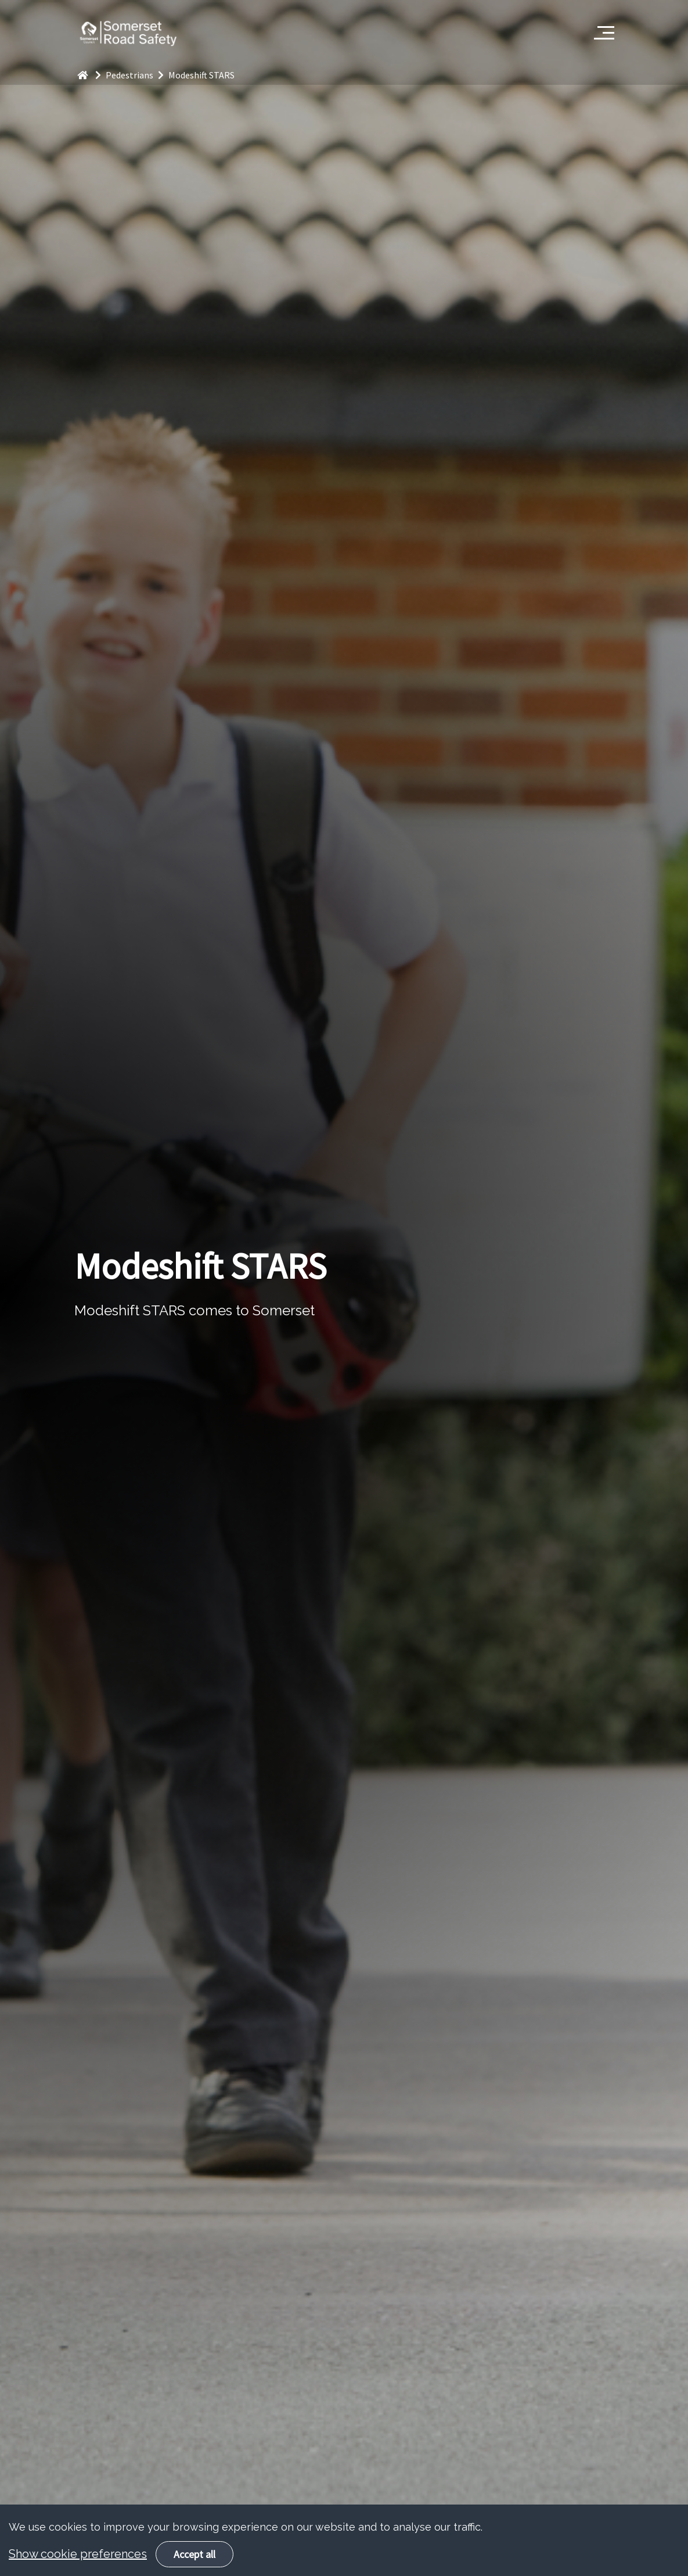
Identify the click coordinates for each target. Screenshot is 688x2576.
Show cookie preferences (78, 2563)
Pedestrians (137, 75)
